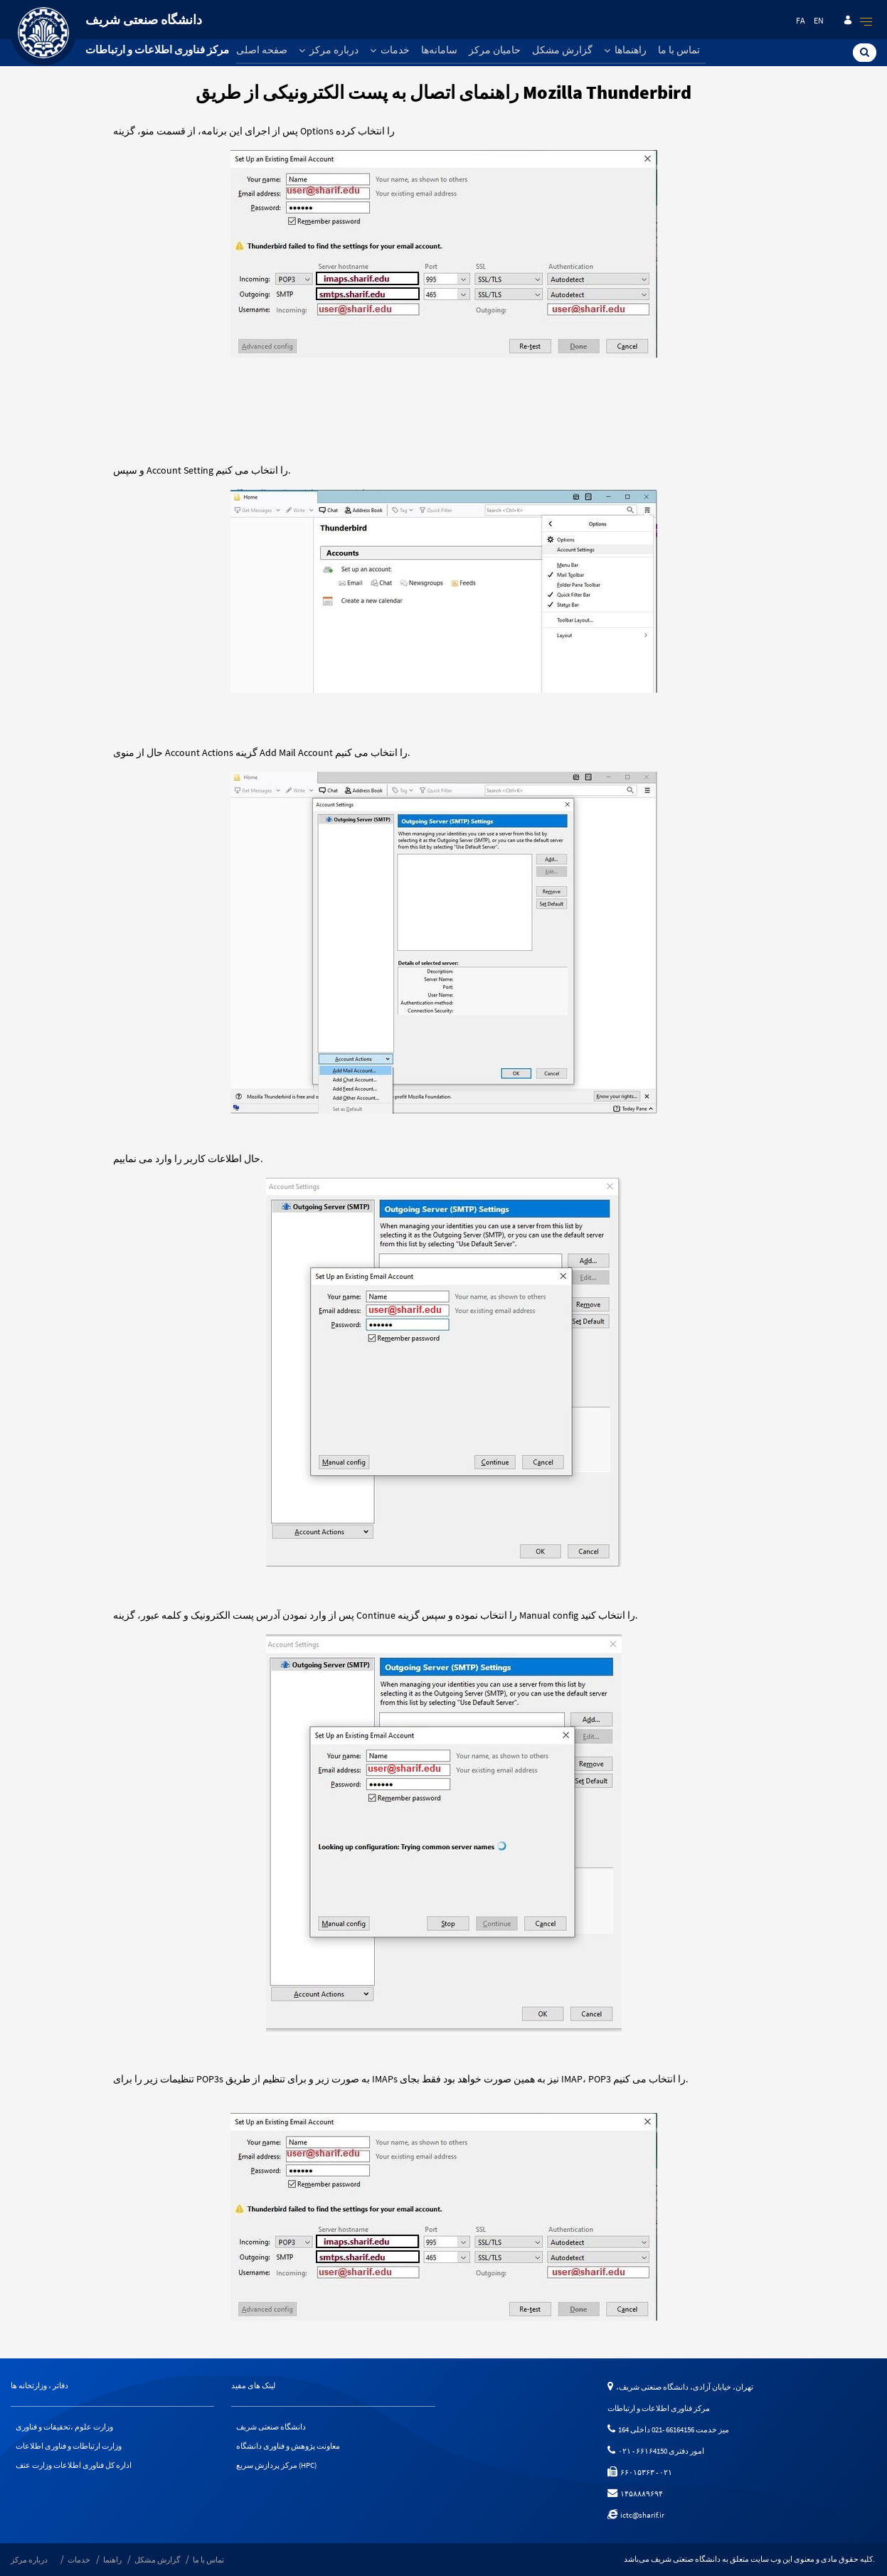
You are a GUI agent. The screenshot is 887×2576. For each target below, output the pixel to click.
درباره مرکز (328, 49)
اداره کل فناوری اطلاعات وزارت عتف (74, 2465)
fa (800, 20)
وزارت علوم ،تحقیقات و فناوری (64, 2427)
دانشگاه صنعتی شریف (271, 2427)
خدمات (390, 49)
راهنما (112, 2560)
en (819, 20)
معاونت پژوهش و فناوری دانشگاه (288, 2446)
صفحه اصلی (261, 49)
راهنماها (625, 49)
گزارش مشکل (562, 49)
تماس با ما (679, 49)
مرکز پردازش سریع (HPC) (276, 2465)
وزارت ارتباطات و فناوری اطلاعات (69, 2446)
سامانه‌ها (439, 49)
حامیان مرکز (495, 49)
